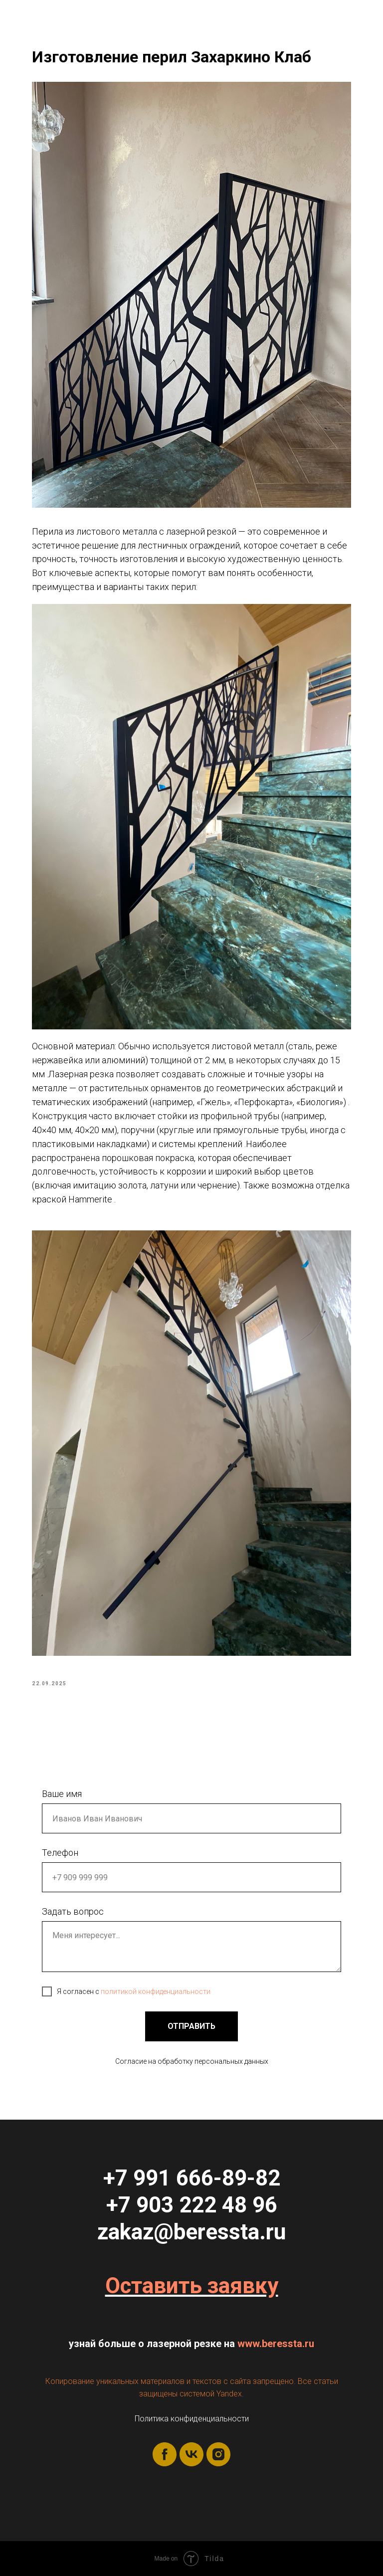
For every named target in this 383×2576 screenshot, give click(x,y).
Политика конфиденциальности (192, 2418)
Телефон (60, 1852)
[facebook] (165, 2454)
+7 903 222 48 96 (191, 2205)
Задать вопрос (73, 1911)
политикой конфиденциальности (155, 1991)
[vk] (191, 2454)
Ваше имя (62, 1793)
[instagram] (218, 2454)
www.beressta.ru (275, 2344)
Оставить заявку (191, 2286)
